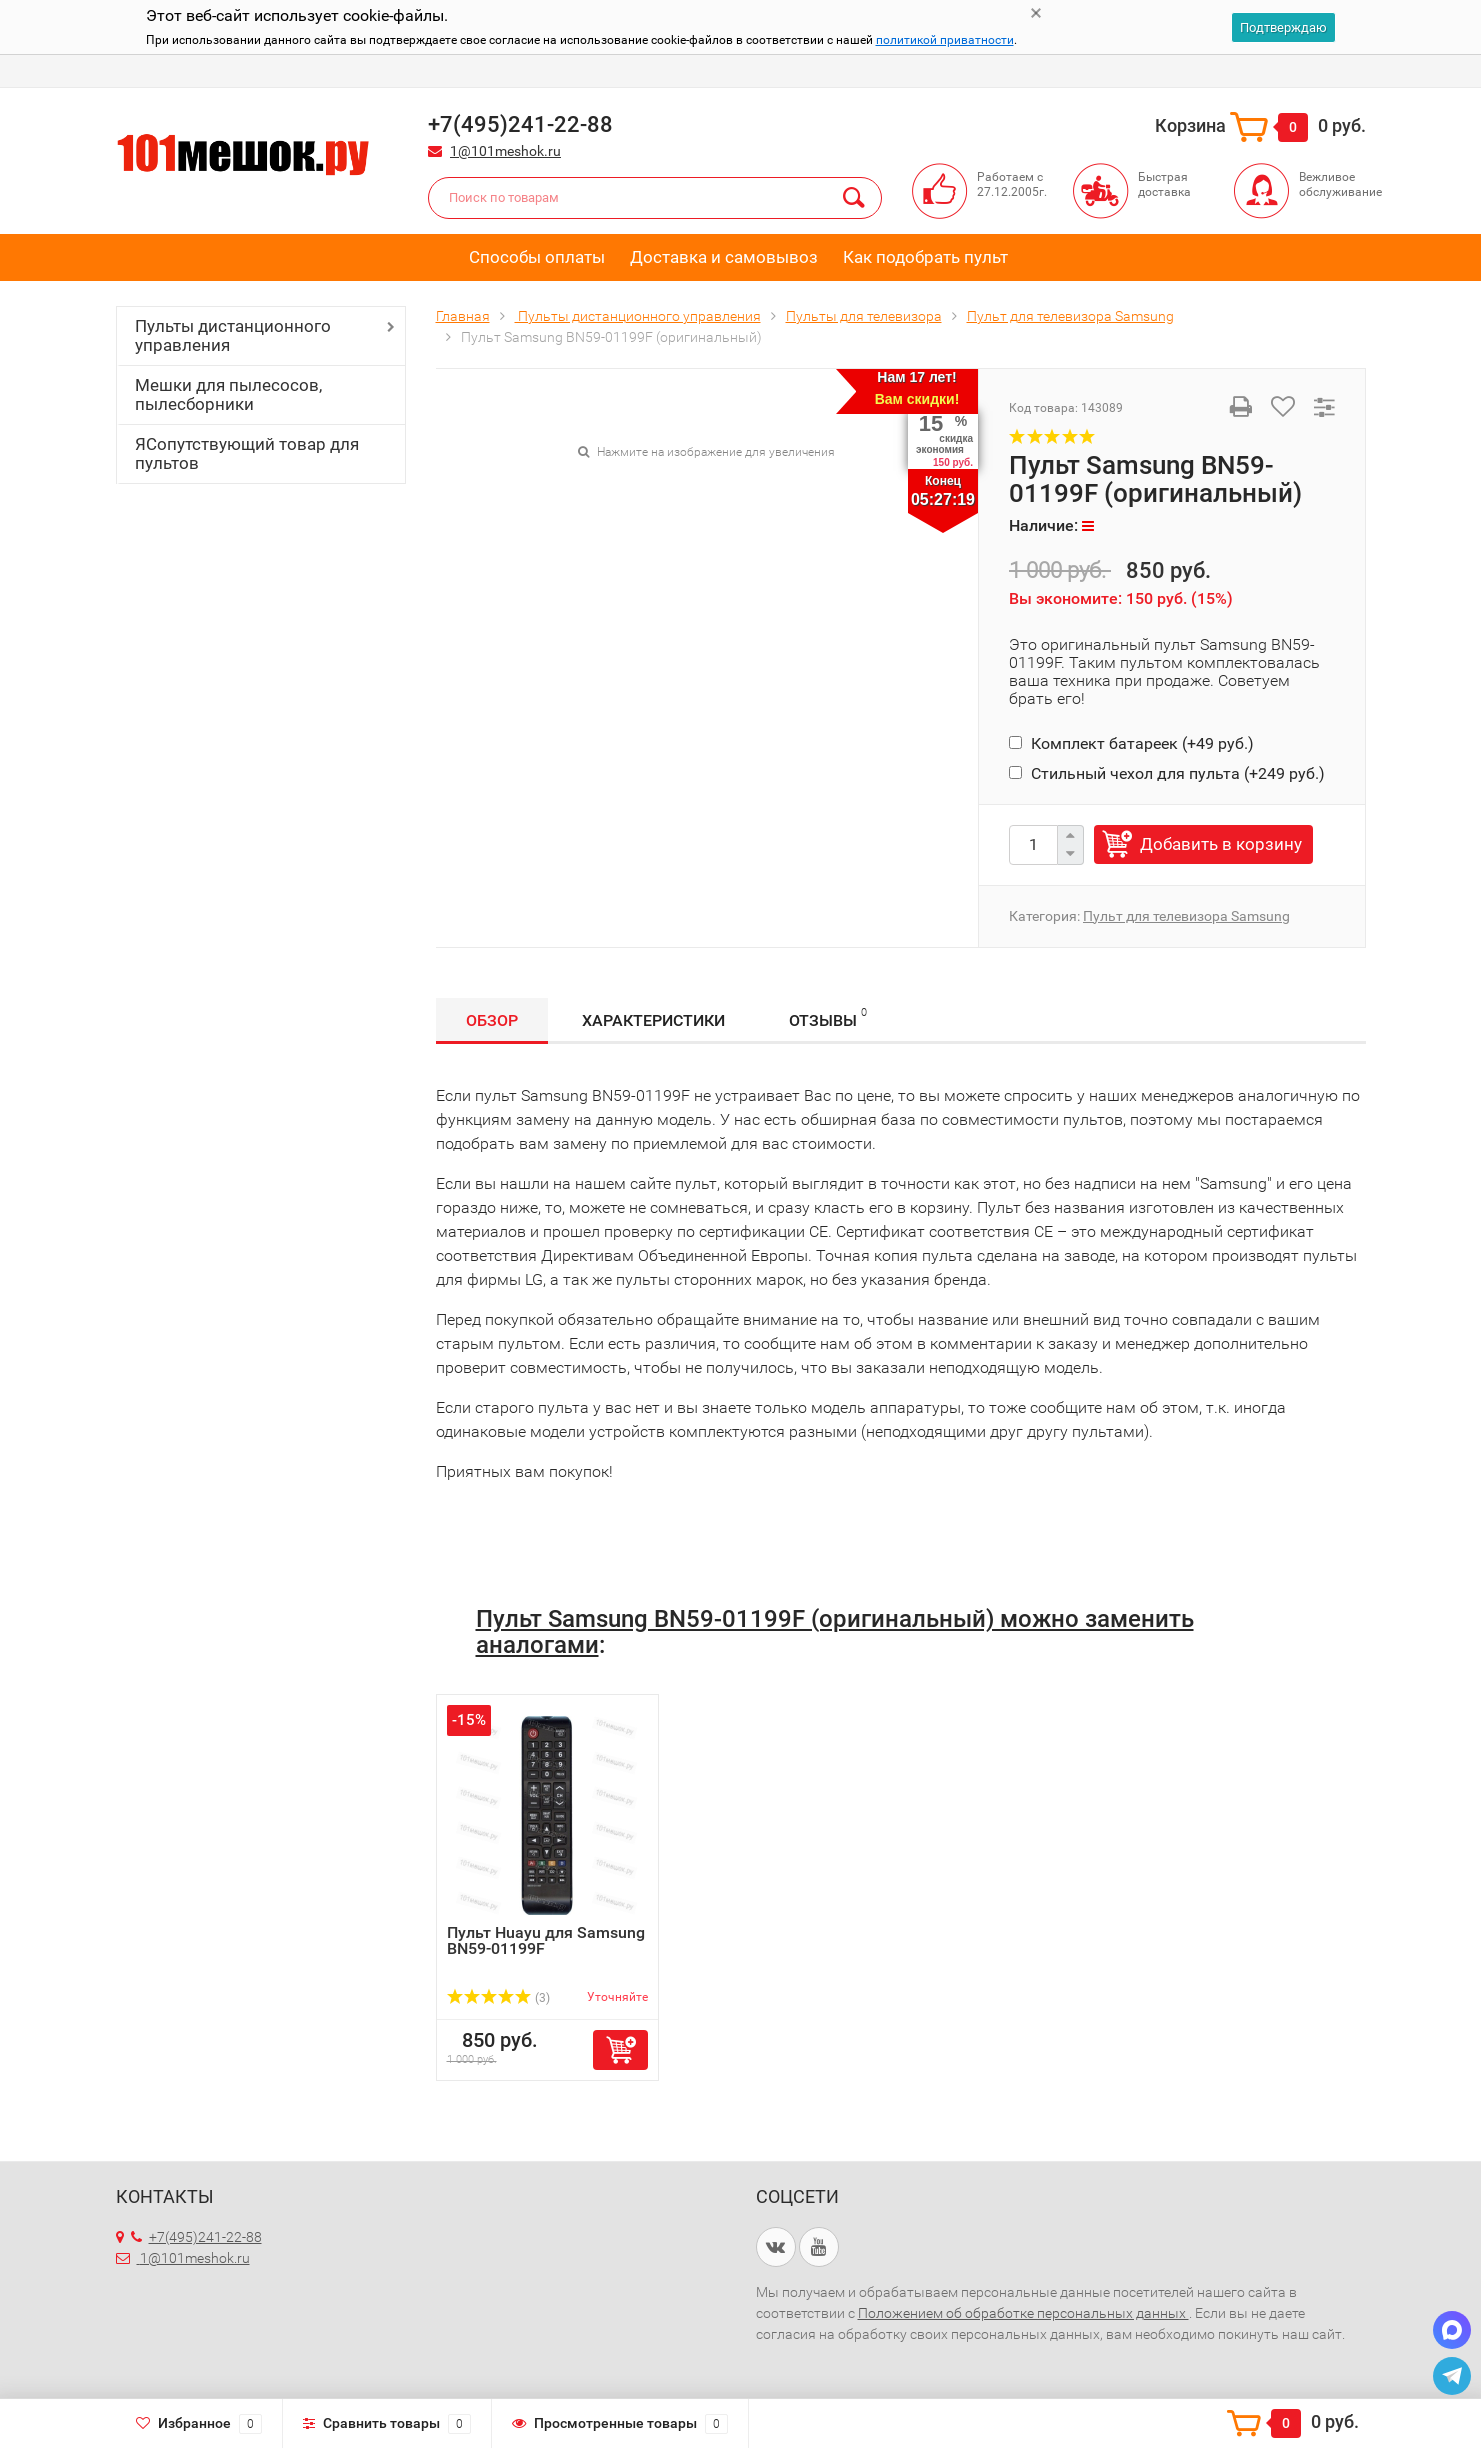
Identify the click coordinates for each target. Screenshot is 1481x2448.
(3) (499, 1998)
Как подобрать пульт (925, 257)
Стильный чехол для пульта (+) (1167, 773)
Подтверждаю (1283, 27)
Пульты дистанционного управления (233, 335)
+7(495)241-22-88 (196, 2237)
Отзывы (828, 1017)
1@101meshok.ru (505, 151)
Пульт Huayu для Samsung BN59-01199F (546, 1940)
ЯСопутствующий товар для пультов (247, 453)
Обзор (492, 1020)
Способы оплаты (537, 257)
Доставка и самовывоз (724, 257)
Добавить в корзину (1221, 844)
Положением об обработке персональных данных (1023, 2313)
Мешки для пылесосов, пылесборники (228, 394)
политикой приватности (945, 40)
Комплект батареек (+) (1131, 743)
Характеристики (653, 1020)
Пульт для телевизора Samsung (1186, 916)
